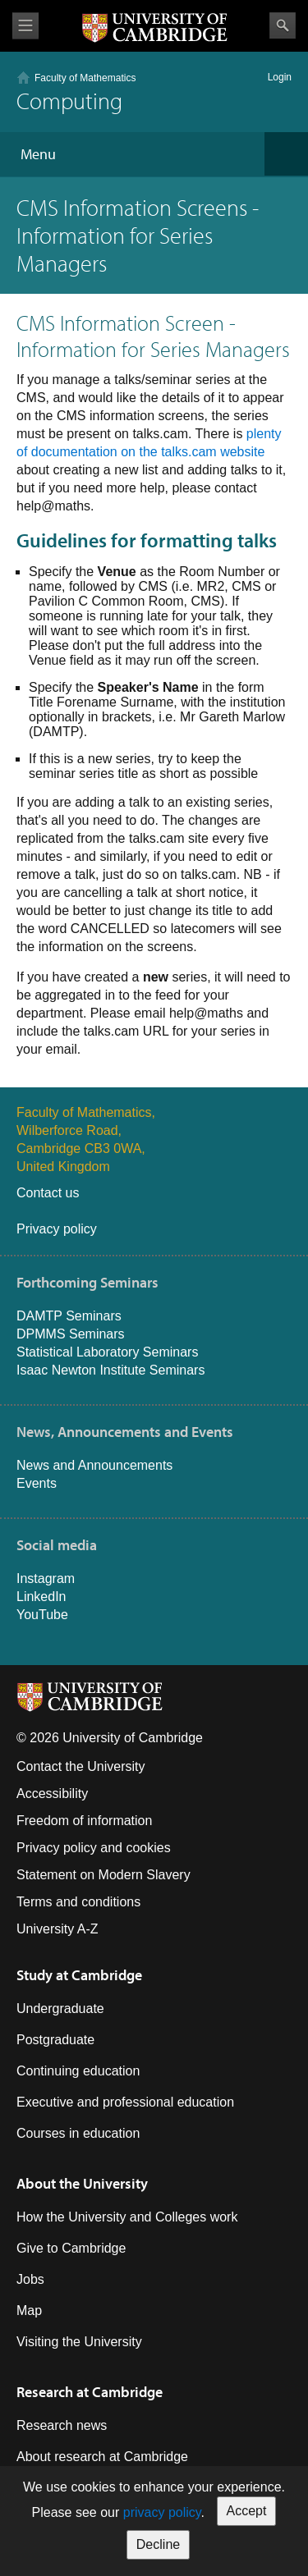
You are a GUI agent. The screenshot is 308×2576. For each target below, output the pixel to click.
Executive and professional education (125, 2102)
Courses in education (78, 2133)
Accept (247, 2511)
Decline (158, 2544)
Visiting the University (79, 2342)
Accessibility (52, 1793)
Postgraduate (55, 2040)
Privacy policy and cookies (93, 1848)
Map (29, 2310)
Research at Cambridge (89, 2391)
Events (36, 1483)
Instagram (45, 1578)
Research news (61, 2425)
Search (282, 25)
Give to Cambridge (71, 2248)
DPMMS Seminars (70, 1334)
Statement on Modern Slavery (103, 1875)
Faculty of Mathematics (85, 78)
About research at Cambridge (102, 2457)
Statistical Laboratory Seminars (107, 1352)
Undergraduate (60, 2009)
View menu (25, 25)
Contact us (47, 1193)
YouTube (42, 1615)
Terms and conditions (78, 1902)
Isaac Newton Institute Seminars (110, 1370)
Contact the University (80, 1766)
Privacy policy (56, 1229)
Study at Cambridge (79, 1974)
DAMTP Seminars (69, 1316)
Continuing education (78, 2071)
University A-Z (57, 1929)
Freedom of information (84, 1821)
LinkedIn (41, 1597)
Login (280, 77)
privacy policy (162, 2512)
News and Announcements (94, 1465)
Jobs (30, 2279)
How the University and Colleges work (126, 2217)
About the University (82, 2183)
